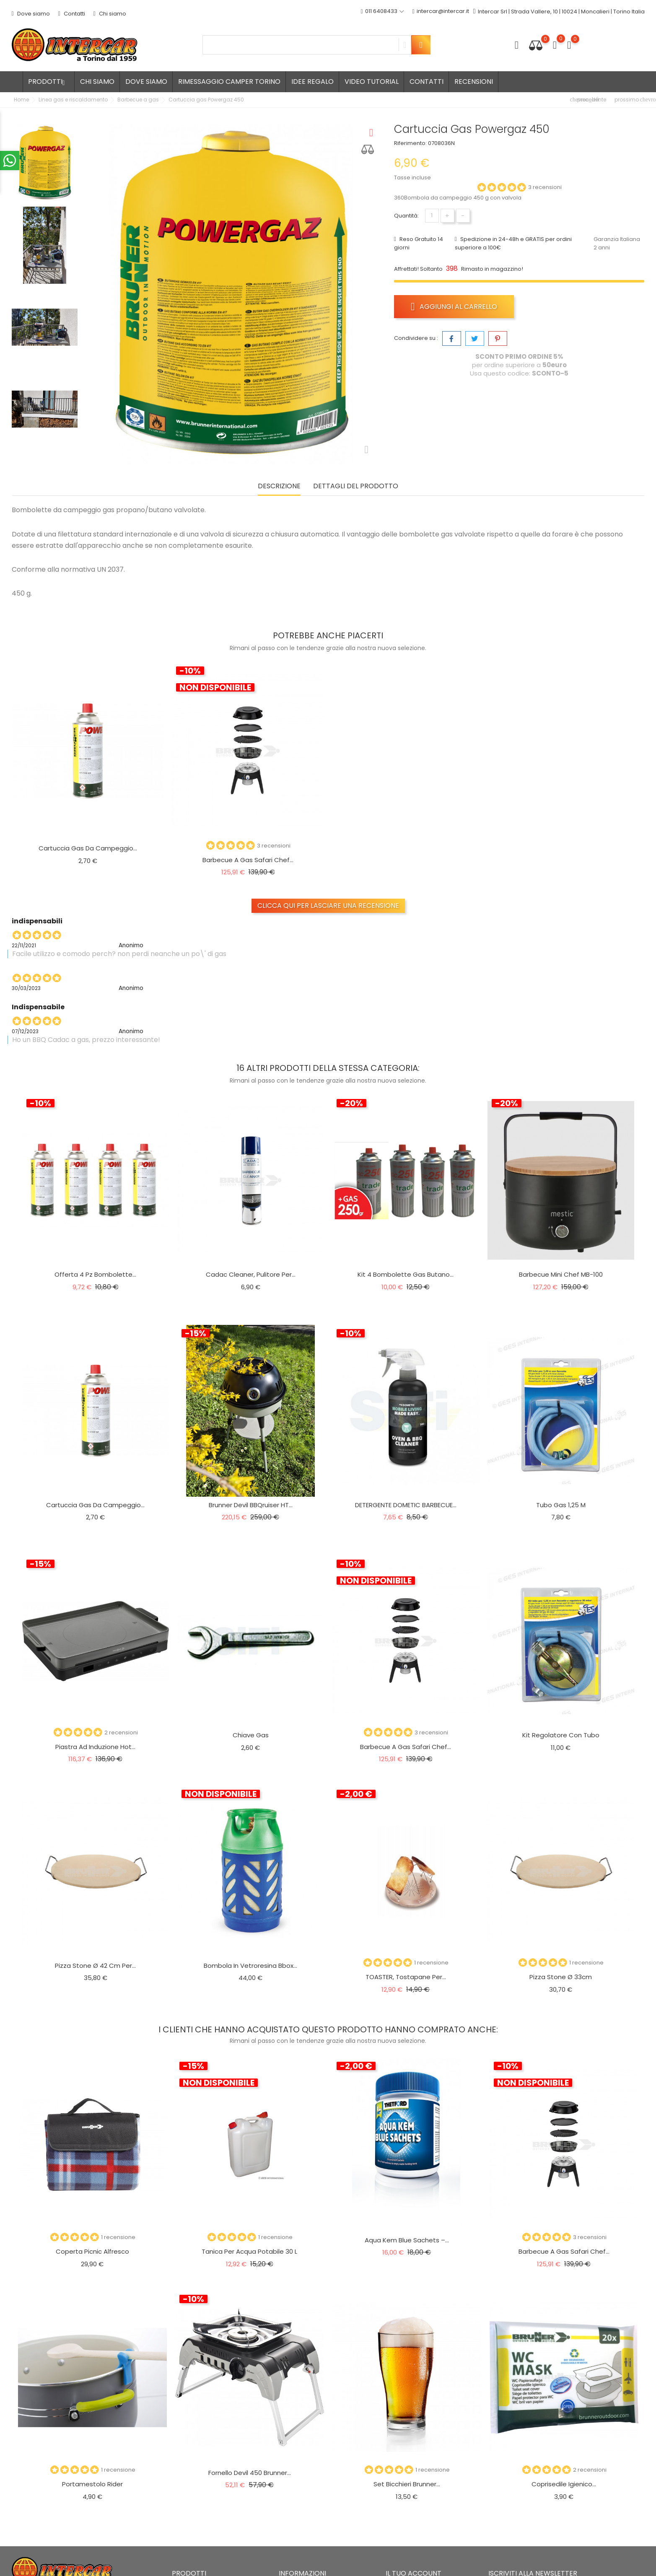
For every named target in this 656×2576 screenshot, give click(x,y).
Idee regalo (312, 81)
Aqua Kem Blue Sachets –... (407, 2240)
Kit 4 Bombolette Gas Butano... (406, 1274)
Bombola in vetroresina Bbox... (250, 1965)
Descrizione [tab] (279, 486)
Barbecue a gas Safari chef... (247, 859)
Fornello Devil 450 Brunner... (249, 2472)
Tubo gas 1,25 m (561, 1505)
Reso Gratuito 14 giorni (418, 243)
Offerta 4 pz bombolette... (95, 1274)
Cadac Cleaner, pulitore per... (251, 1274)
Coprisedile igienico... (564, 2484)
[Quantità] (432, 216)
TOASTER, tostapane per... (406, 1976)
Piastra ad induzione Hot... (95, 1746)
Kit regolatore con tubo (560, 1735)
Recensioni (473, 81)
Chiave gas (251, 1735)
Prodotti (48, 81)
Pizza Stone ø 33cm (560, 1976)
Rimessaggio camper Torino (229, 81)
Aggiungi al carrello (454, 306)
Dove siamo (31, 14)
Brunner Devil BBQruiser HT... (251, 1505)
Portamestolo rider (92, 2484)
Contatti (71, 14)
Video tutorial (372, 81)
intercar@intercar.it (440, 11)
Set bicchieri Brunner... (406, 2484)
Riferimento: (410, 143)
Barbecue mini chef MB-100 (561, 1274)
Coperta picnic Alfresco (92, 2251)
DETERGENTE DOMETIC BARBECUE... (405, 1505)
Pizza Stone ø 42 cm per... (95, 1965)
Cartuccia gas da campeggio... (88, 848)
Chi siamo (109, 14)
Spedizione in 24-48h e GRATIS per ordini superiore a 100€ (513, 243)
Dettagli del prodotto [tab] (355, 486)
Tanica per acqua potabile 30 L (249, 2251)
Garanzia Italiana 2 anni (617, 243)
